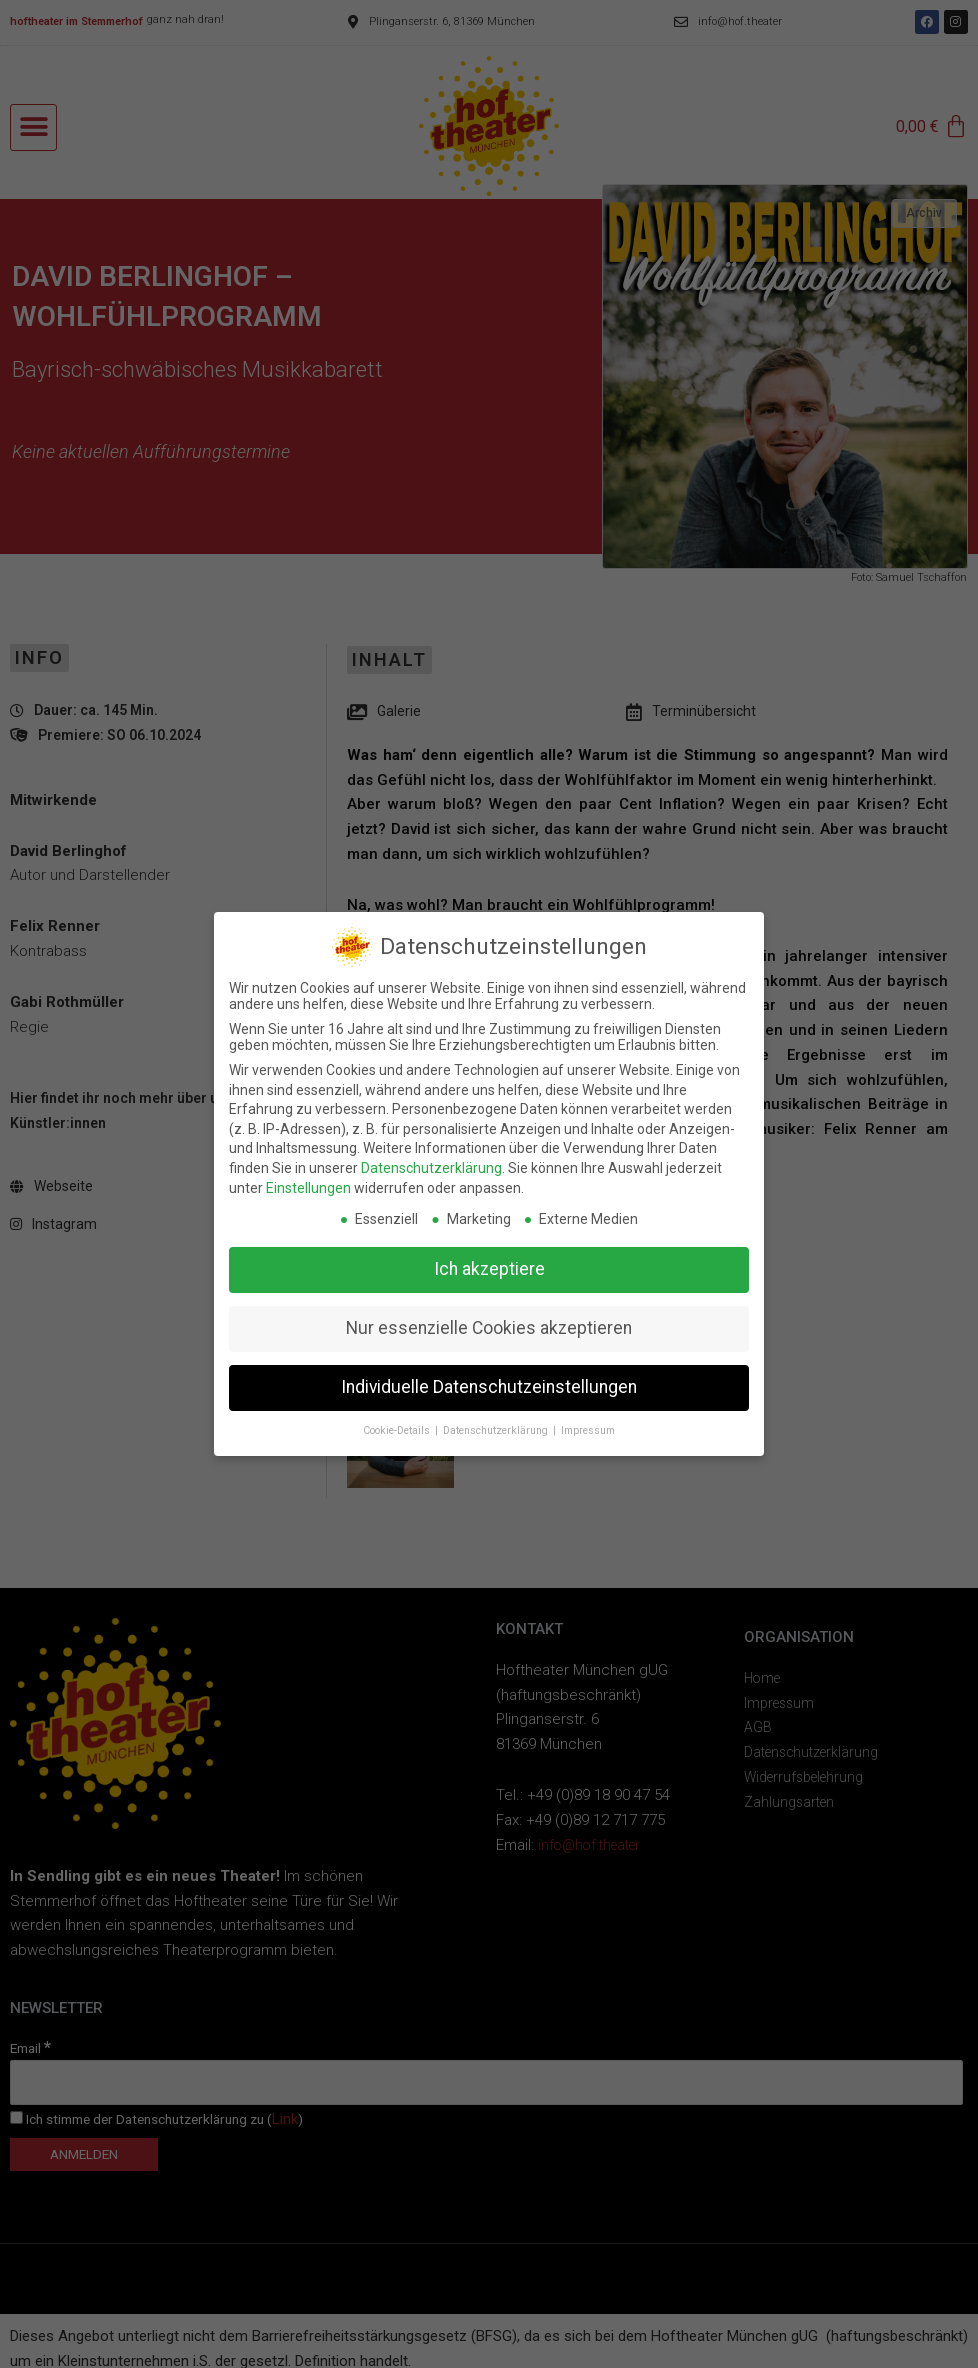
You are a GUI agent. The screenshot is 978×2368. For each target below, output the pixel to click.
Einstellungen (308, 1188)
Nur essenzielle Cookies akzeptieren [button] (489, 1328)
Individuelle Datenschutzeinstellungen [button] (489, 1387)
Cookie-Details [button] (398, 1430)
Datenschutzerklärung (431, 1168)
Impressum (588, 1430)
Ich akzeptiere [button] (489, 1269)
